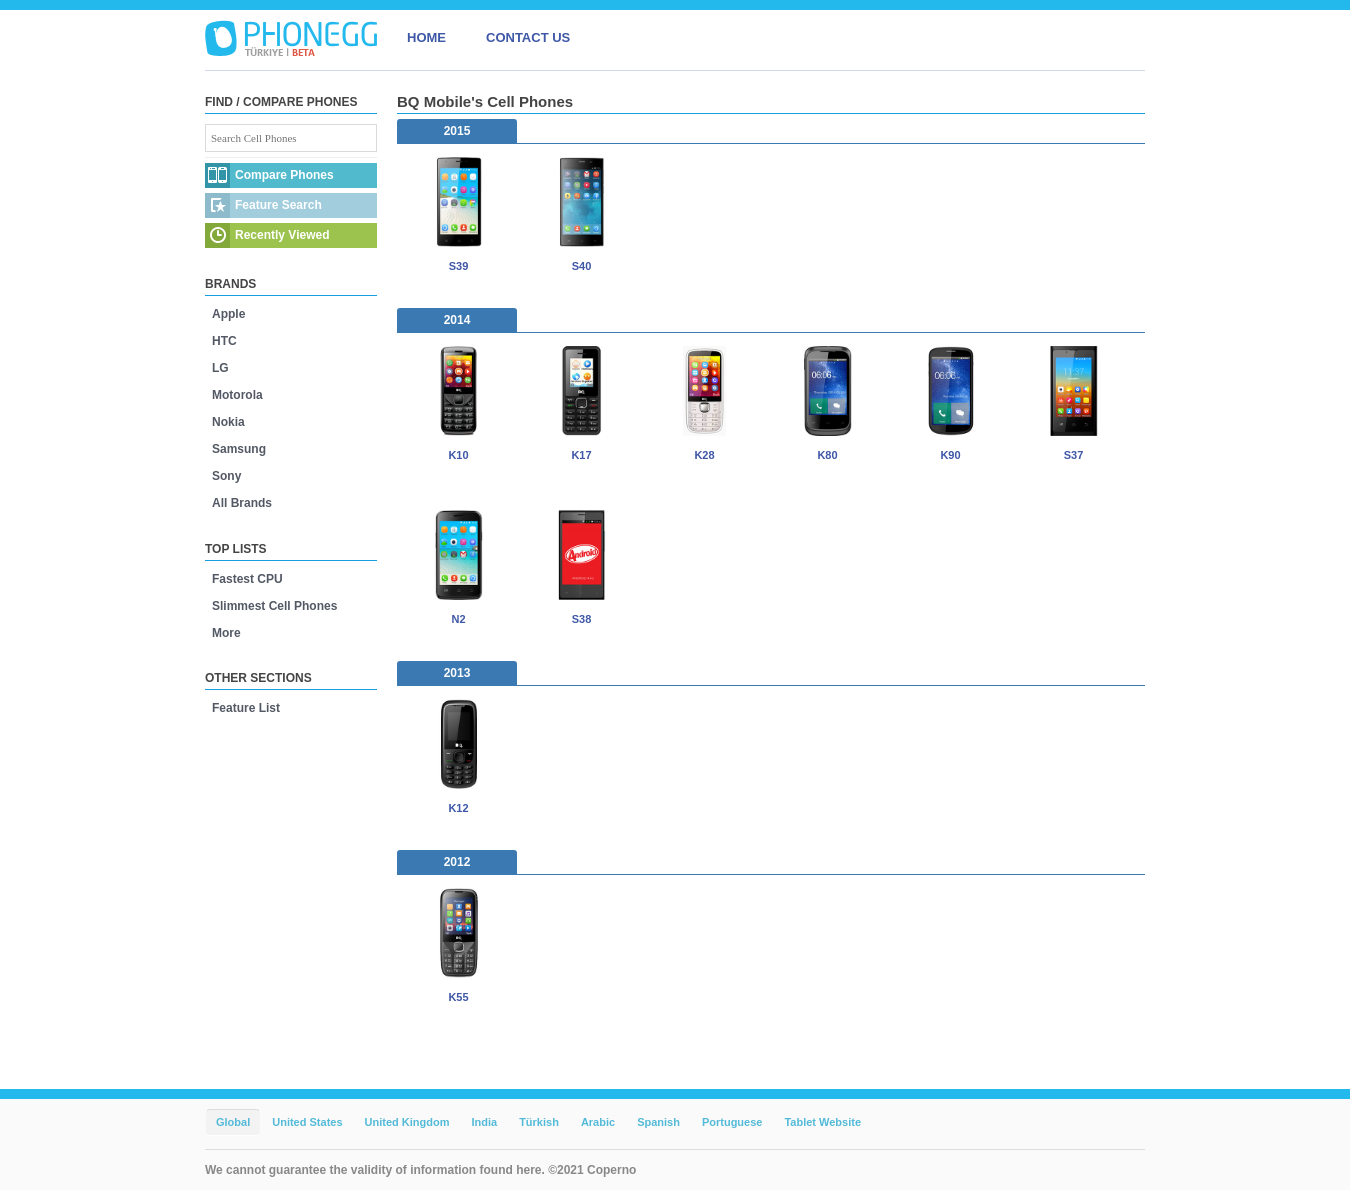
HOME (426, 37)
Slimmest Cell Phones (274, 606)
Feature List (246, 708)
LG (220, 368)
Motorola (237, 395)
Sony (226, 476)
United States (307, 1122)
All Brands (242, 503)
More (226, 633)
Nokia (228, 422)
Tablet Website (822, 1122)
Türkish (539, 1122)
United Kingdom (407, 1122)
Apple (228, 314)
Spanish (658, 1122)
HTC (224, 341)
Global (233, 1122)
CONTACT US (528, 37)
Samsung (239, 449)
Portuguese (732, 1122)
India (484, 1122)
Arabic (598, 1122)
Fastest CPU (247, 579)
